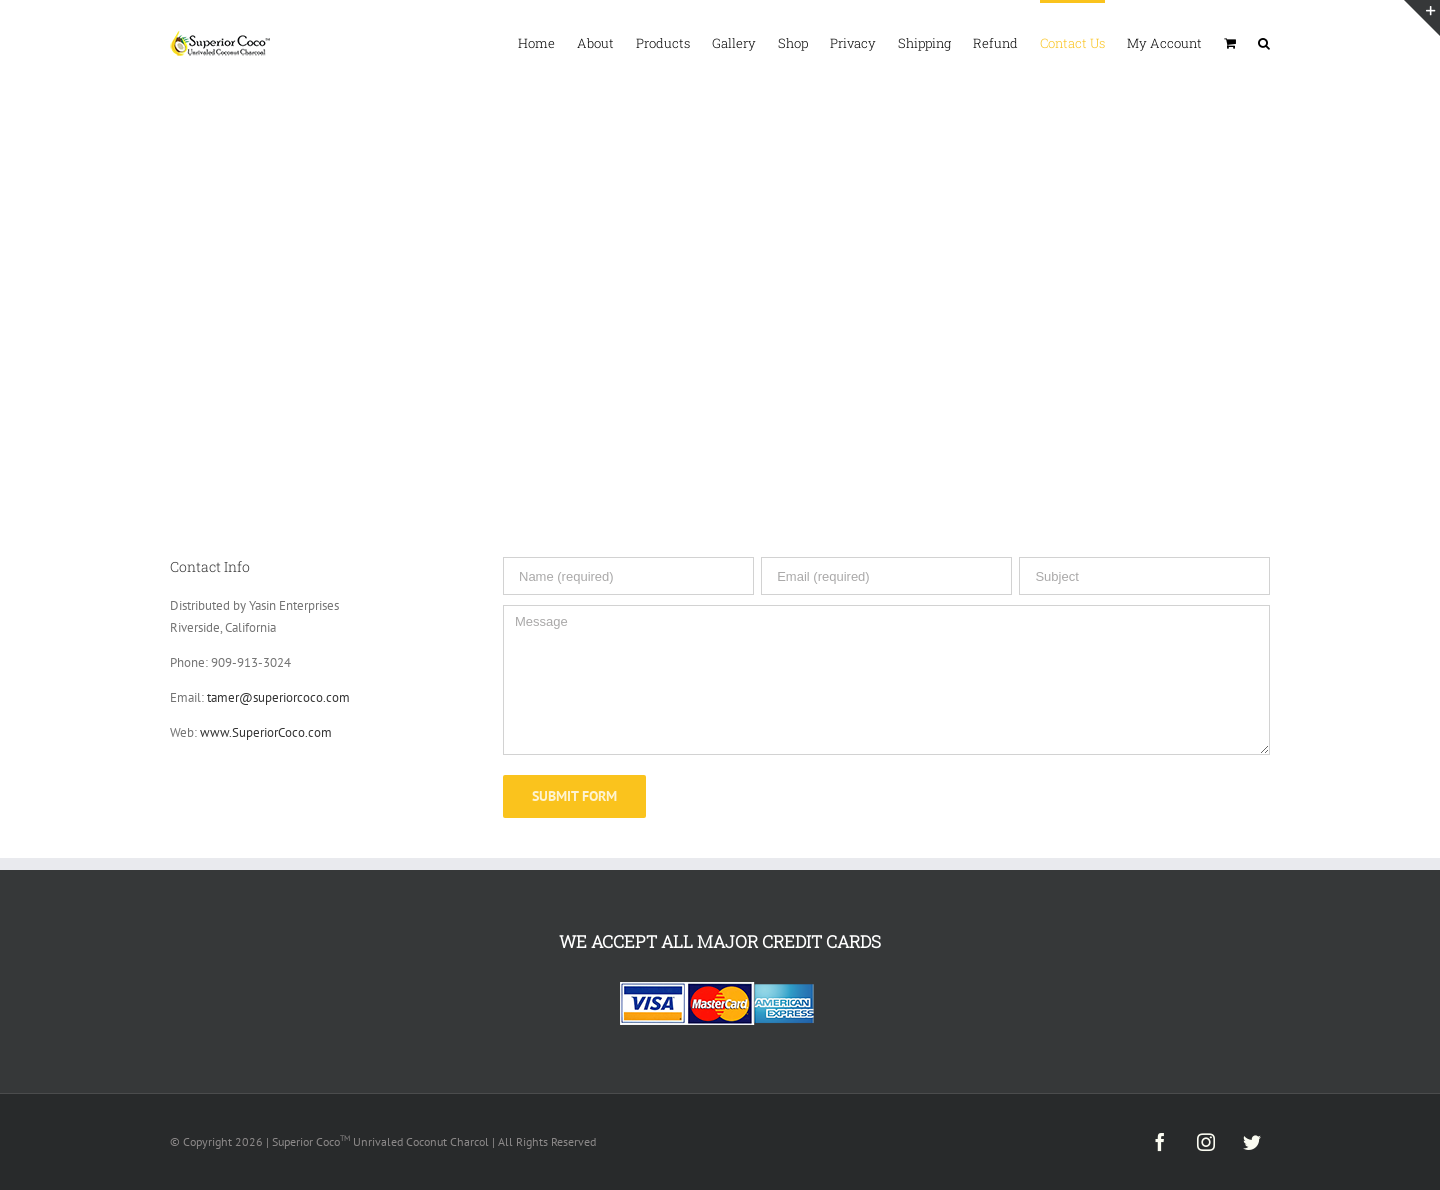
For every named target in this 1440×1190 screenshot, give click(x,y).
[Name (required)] (628, 576)
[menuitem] (547, 42)
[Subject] (1144, 576)
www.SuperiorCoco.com (266, 732)
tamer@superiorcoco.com (278, 697)
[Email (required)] (886, 576)
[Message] (886, 680)
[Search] (1264, 42)
